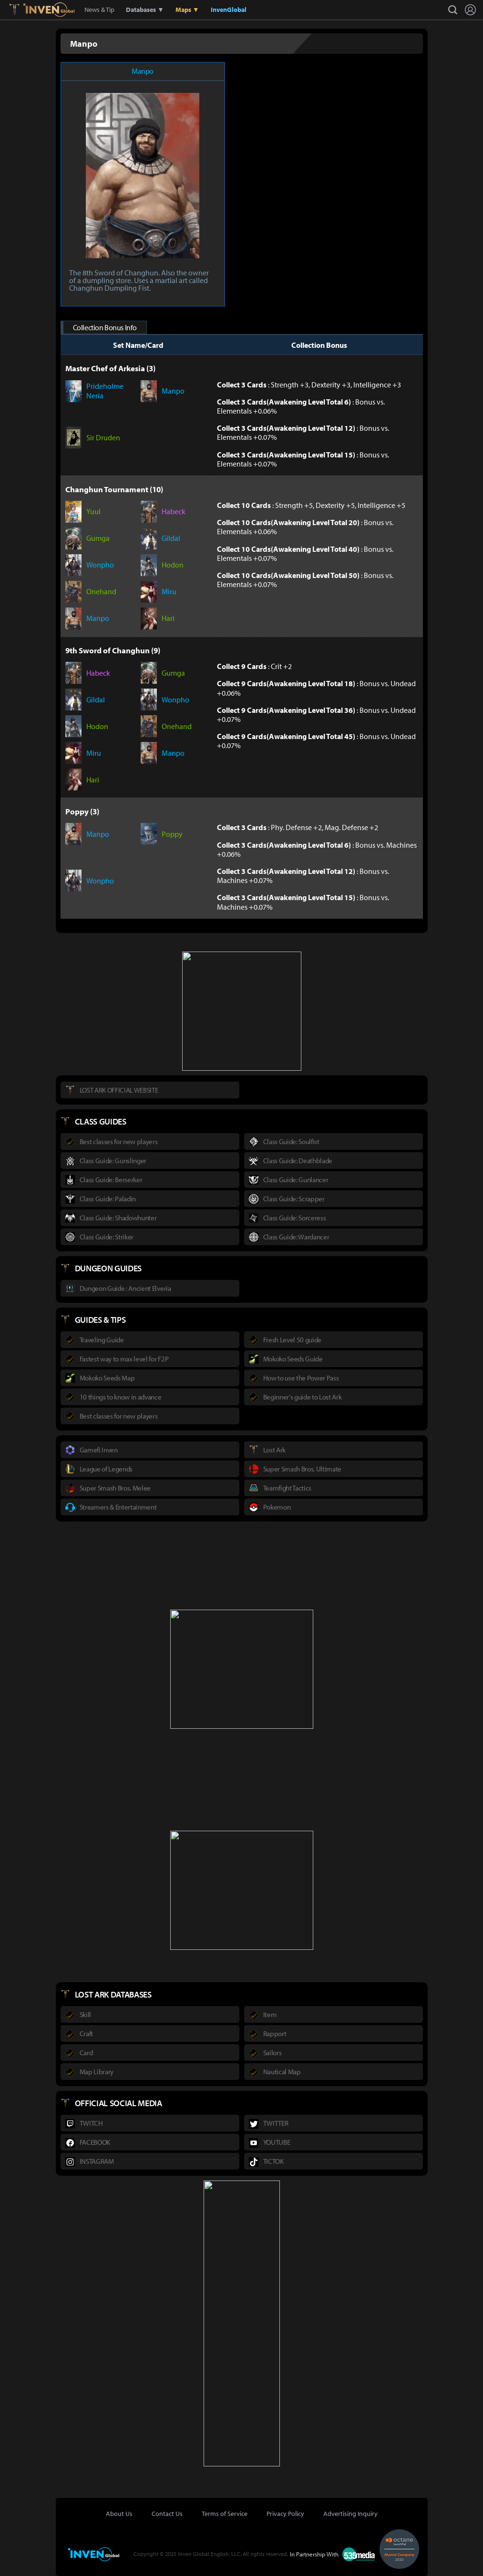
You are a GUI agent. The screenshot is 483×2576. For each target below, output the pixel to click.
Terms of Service (224, 2513)
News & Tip (99, 9)
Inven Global (48, 9)
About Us (119, 2513)
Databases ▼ (145, 9)
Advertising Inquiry (350, 2513)
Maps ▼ (187, 9)
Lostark (21, 9)
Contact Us (167, 2513)
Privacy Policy (285, 2513)
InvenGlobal (229, 9)
